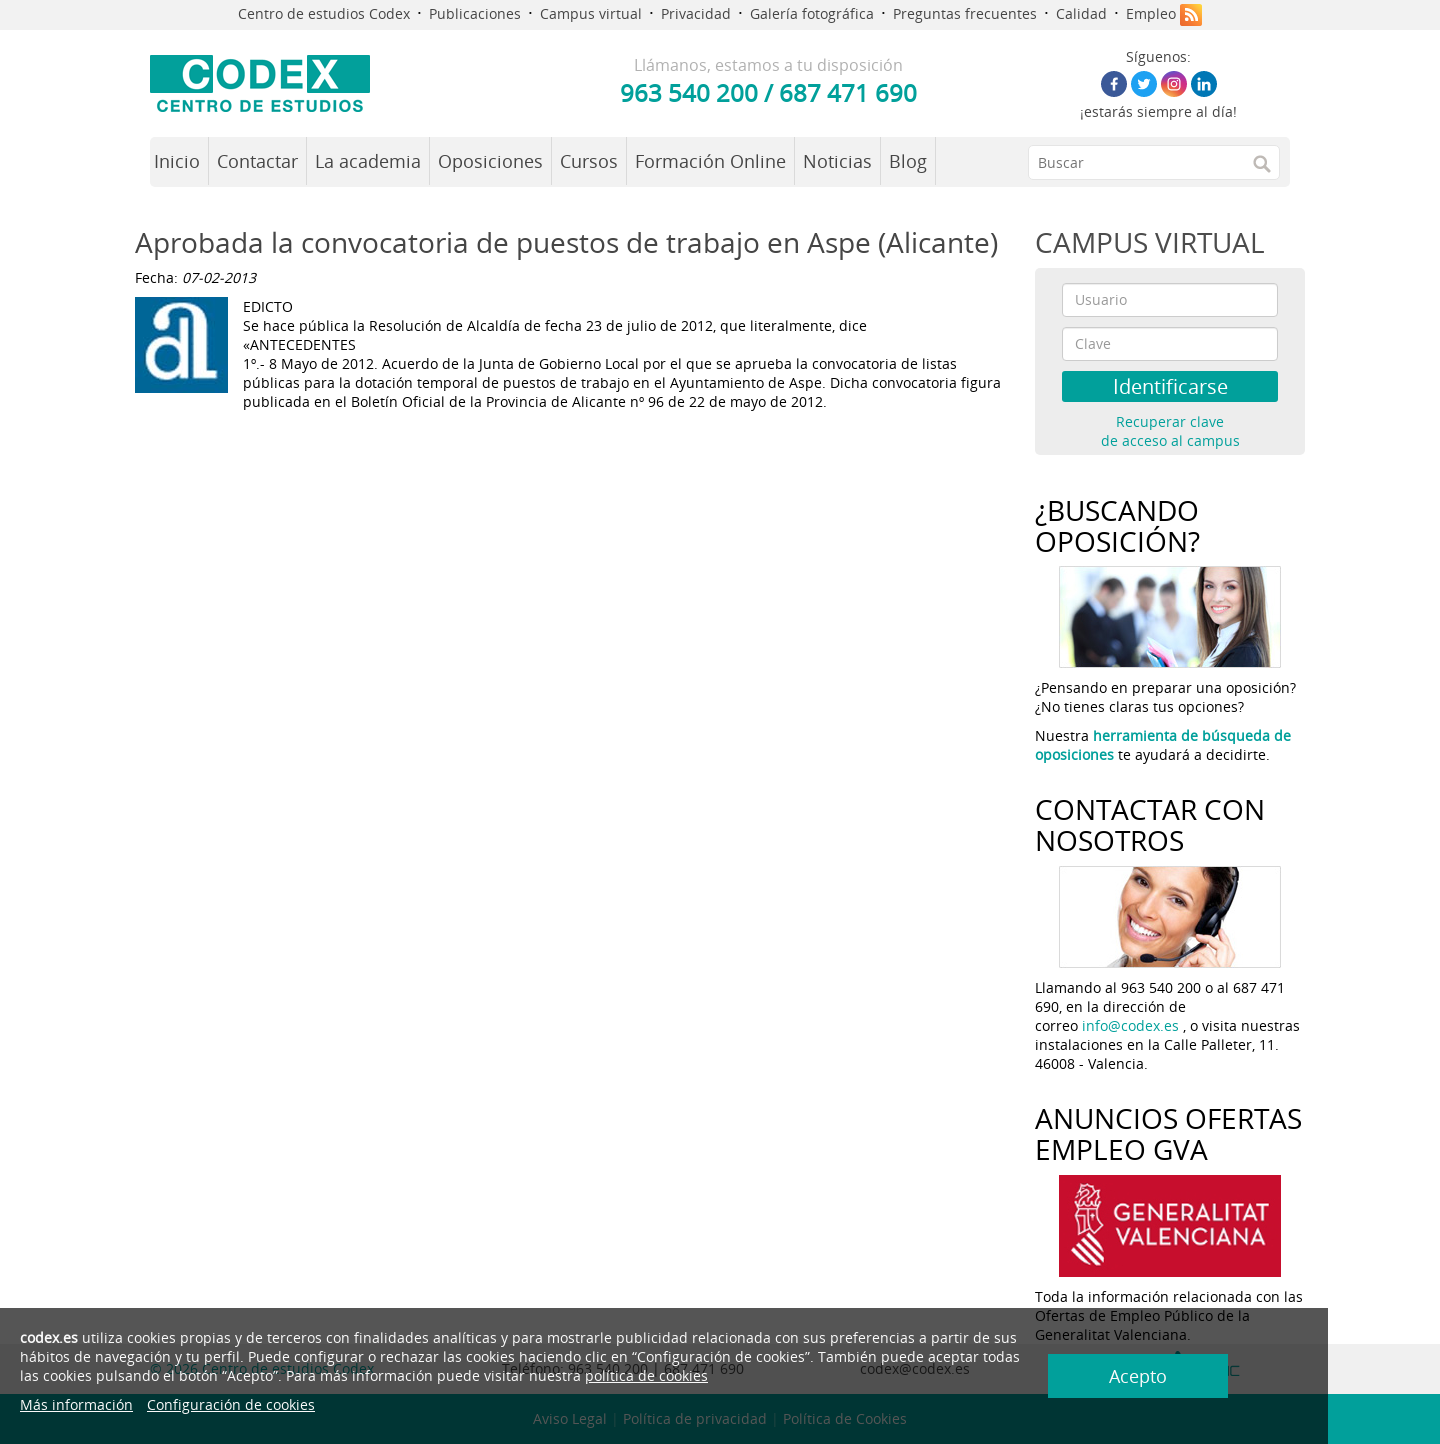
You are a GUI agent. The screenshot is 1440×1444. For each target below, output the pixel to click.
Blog (908, 161)
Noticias (837, 161)
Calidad (1081, 13)
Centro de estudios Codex (324, 13)
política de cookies (487, 1375)
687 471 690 (848, 92)
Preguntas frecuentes (965, 13)
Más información (76, 1404)
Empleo (1151, 13)
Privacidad (696, 13)
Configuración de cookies (231, 1404)
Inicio (177, 161)
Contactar (257, 161)
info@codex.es (1130, 1025)
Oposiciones (490, 161)
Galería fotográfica (812, 13)
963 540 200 (689, 92)
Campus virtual (591, 13)
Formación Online (710, 161)
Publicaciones (475, 13)
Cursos (589, 161)
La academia (368, 161)
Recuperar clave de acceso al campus (1170, 431)
